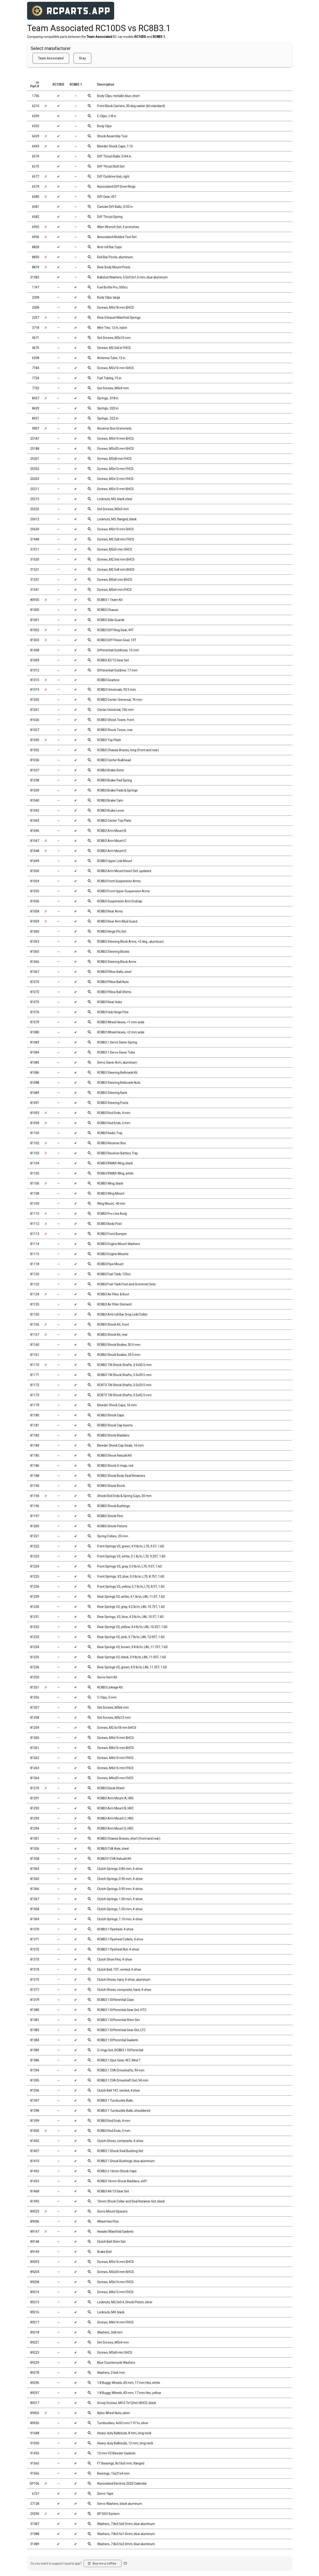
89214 (34, 2292)
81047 (34, 841)
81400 (34, 2131)
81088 (34, 1082)
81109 (34, 1203)
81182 (34, 1435)
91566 (34, 2473)
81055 (34, 891)
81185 (34, 1455)
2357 (35, 317)
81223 (34, 1556)
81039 (34, 790)
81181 (34, 1425)
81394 (34, 2070)
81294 (34, 1828)
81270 (34, 1788)
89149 (34, 2251)
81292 (34, 1808)
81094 (34, 1123)
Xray (82, 58)
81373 (34, 1959)
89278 (34, 2372)
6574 (35, 156)
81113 (34, 1234)
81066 (34, 961)
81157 (34, 1334)
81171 (34, 1375)
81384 (34, 2040)
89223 (34, 2352)
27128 (34, 2503)
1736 (35, 96)
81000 (34, 610)
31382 (34, 277)
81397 (34, 2100)
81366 (34, 1889)
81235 (34, 1657)
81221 (34, 1536)
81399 (34, 2120)
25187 (34, 438)
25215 (34, 499)
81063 (34, 941)
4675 (35, 348)
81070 (34, 982)
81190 (34, 1486)
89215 (34, 2302)
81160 (34, 1344)
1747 (35, 287)
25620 (34, 529)
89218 (34, 2332)
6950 (35, 227)
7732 (35, 388)
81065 (34, 951)
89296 (34, 2383)
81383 (34, 2030)
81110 (34, 1213)
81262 (34, 1758)
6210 (35, 106)
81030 (34, 740)
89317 (34, 2403)
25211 (34, 489)
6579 (35, 186)
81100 (34, 1133)
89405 (34, 2413)
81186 (34, 1465)
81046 (34, 830)
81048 (34, 851)
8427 (35, 398)
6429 (35, 136)
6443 (35, 146)
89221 (34, 2342)
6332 (35, 126)
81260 (34, 1738)
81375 (34, 1979)
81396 (34, 2090)
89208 (34, 2282)
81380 (34, 2010)
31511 (34, 549)
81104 (34, 1163)
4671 (35, 338)
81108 (34, 1193)
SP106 (34, 2483)
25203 (34, 479)
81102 (34, 1143)
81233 (34, 1637)
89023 (34, 2211)
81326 (34, 1848)
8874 (35, 267)
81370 (34, 1929)
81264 (34, 1778)
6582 (35, 217)
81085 (34, 1062)
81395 (34, 2080)
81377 (34, 1989)
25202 (34, 469)
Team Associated (51, 58)
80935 (34, 600)
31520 (34, 559)
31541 (34, 589)
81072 (34, 992)
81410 (34, 2161)
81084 (34, 1052)
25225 (34, 509)
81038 (34, 780)
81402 (34, 2141)
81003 (34, 640)
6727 (35, 2493)
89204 (34, 2272)
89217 (34, 2322)
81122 (34, 1284)
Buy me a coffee (101, 2563)
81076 (34, 1012)
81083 (34, 1042)
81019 (34, 689)
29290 (34, 2514)
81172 (34, 1385)
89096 (34, 2221)
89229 (34, 2362)
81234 (34, 1647)
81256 (34, 1697)
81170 (34, 1365)
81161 (34, 1355)
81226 (34, 1586)
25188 (34, 448)
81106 (34, 1183)
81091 (34, 1103)
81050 (34, 871)
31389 (34, 2544)
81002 (34, 630)
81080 (34, 1032)
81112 (34, 1224)
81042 (34, 810)
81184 (34, 1445)
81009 (34, 660)
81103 (34, 1153)
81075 (34, 1002)
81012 (34, 670)
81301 (34, 1838)
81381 (34, 2020)
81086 (34, 1072)
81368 (34, 1909)
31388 (34, 2534)
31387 (34, 2524)
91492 (34, 2453)
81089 (34, 1092)
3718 (35, 327)
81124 (34, 1294)
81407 (34, 2151)
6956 (35, 237)
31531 (34, 579)
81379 (34, 2000)
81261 (34, 1748)
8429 (35, 408)
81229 (34, 1596)
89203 (34, 2262)
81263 (34, 1768)
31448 (34, 539)
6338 (35, 358)
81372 (34, 1949)
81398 (34, 2110)
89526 (34, 2423)
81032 (34, 750)
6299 (35, 116)
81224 (34, 1566)
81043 (34, 820)
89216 (34, 2312)
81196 (34, 1506)
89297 (34, 2393)
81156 (34, 1324)
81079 (34, 1022)
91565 (34, 2463)
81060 (34, 931)
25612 (34, 519)
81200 (34, 1526)
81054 (34, 881)
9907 (35, 428)
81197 (34, 1516)
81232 (34, 1627)
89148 (34, 2241)
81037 (34, 770)
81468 (34, 2191)
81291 (34, 1798)
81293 (34, 1818)
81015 (34, 680)
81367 (34, 1899)
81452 (34, 2171)
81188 (34, 1475)
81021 (34, 710)
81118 (34, 1264)
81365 (34, 1879)
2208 (35, 297)
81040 (34, 800)
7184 (35, 368)
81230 (34, 1606)
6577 (35, 176)
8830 (35, 257)
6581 (35, 207)
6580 (35, 196)
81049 (34, 861)
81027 (34, 730)
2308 (35, 307)
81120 (34, 1274)
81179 (34, 1405)
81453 (34, 2181)
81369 (34, 1919)
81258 (34, 1717)
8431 (35, 418)
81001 (34, 620)
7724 (35, 378)
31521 (34, 569)
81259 (34, 1727)
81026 (34, 720)
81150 (34, 1314)
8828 (35, 247)
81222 (34, 1546)
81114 (34, 1244)
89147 (34, 2231)
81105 (34, 1173)
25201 (34, 458)
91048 (34, 2433)
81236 (34, 1667)
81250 (34, 1677)
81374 (34, 1969)
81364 (34, 1869)
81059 (34, 921)
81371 (34, 1939)
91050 (34, 2443)
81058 (34, 911)
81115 (34, 1254)
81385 (34, 2050)
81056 (34, 901)
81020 (34, 699)
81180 (34, 1415)
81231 (34, 1617)
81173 (34, 1395)
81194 (34, 1496)
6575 (35, 166)
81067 (34, 972)
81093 (34, 1113)
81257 (34, 1707)
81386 (34, 2060)
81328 (34, 1858)
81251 (34, 1687)
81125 (34, 1304)
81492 (34, 2201)
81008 (34, 650)
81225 (34, 1576)
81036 (34, 760)
